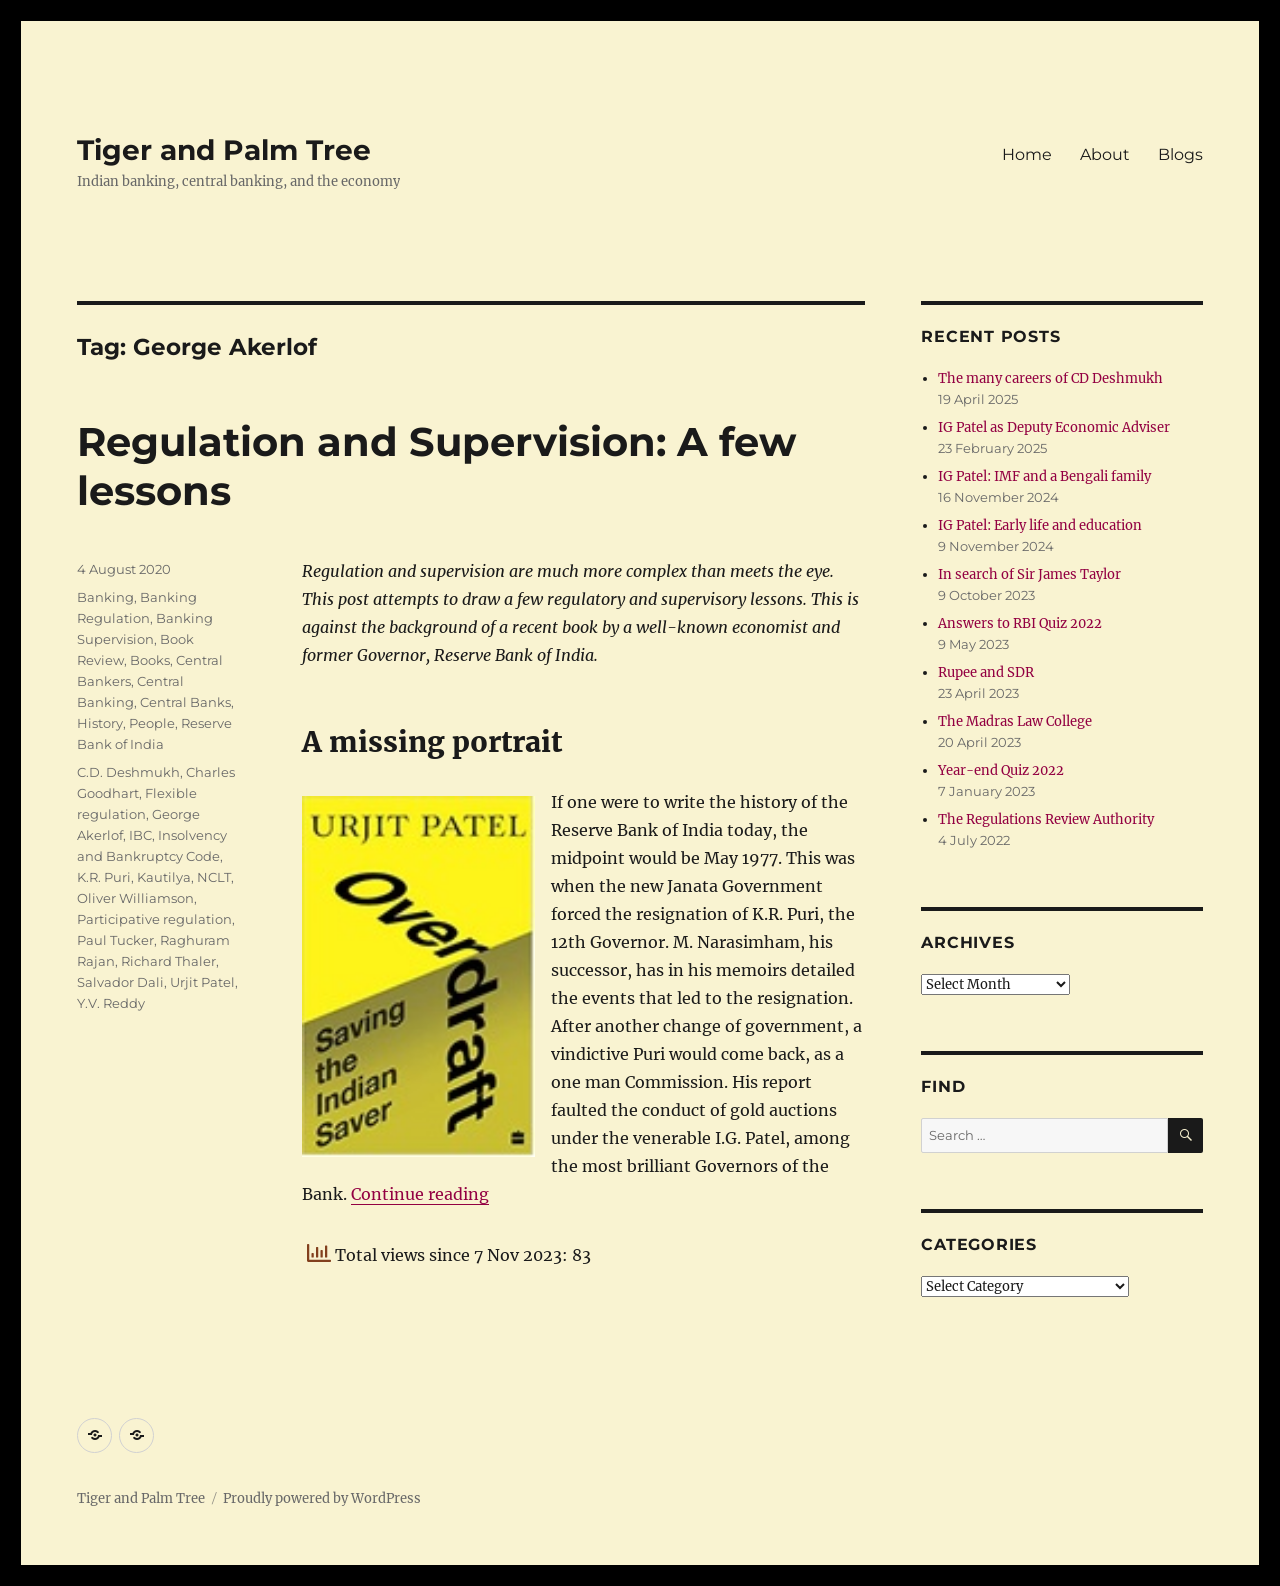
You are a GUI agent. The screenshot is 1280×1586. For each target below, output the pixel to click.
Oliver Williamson (135, 898)
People (152, 723)
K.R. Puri (104, 877)
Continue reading (420, 1194)
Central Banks (185, 702)
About (1105, 154)
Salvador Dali (120, 982)
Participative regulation (154, 919)
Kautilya (164, 877)
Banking (105, 597)
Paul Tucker (115, 940)
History (100, 723)
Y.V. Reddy (111, 1003)
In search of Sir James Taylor (1029, 574)
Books (150, 660)
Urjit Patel (202, 982)
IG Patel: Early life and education (1040, 525)
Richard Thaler (168, 961)
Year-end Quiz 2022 (1001, 770)
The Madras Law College (1015, 721)
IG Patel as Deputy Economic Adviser (1054, 427)
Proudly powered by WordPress (322, 1498)
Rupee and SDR (986, 672)
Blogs (1180, 154)
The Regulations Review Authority (1046, 819)
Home (1027, 154)
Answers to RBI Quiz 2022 (1020, 623)
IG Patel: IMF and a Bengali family (1044, 476)
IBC (140, 835)
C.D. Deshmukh (128, 772)
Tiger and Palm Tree (224, 150)
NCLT (214, 877)
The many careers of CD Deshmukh (1050, 378)
